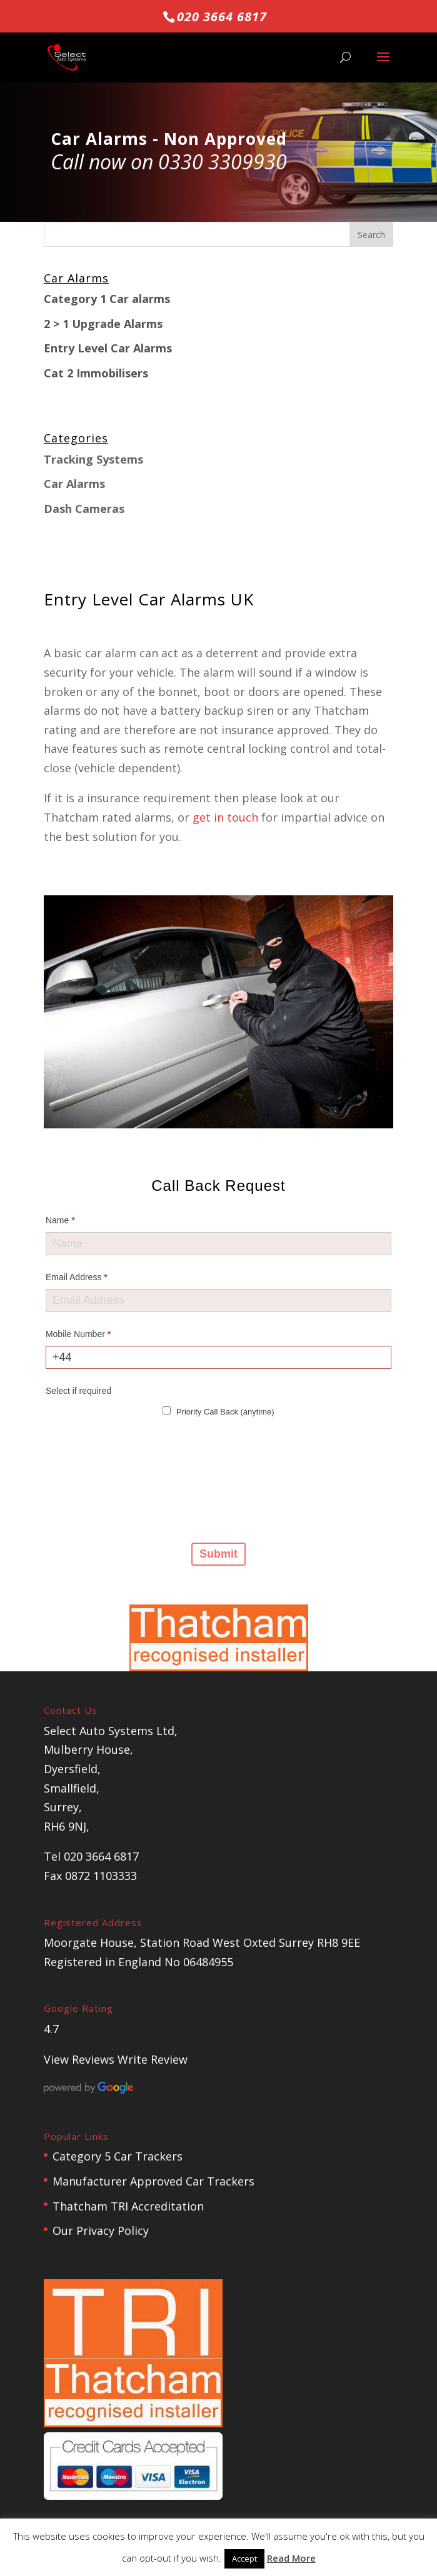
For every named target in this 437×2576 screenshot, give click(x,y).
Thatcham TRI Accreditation (128, 2206)
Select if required (78, 1391)
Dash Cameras (84, 508)
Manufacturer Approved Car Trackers (153, 2181)
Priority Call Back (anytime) (218, 1411)
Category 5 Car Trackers (118, 2156)
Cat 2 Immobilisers (96, 373)
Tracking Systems (93, 459)
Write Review (153, 2059)
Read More (291, 2558)
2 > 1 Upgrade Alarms (103, 323)
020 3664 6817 (222, 16)
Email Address (77, 1277)
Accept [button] (244, 2558)
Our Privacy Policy (101, 2230)
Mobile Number (78, 1334)
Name (60, 1220)
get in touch (225, 817)
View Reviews (79, 2059)
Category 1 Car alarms (107, 298)
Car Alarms (74, 483)
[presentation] (97, 1479)
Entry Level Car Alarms (108, 348)
